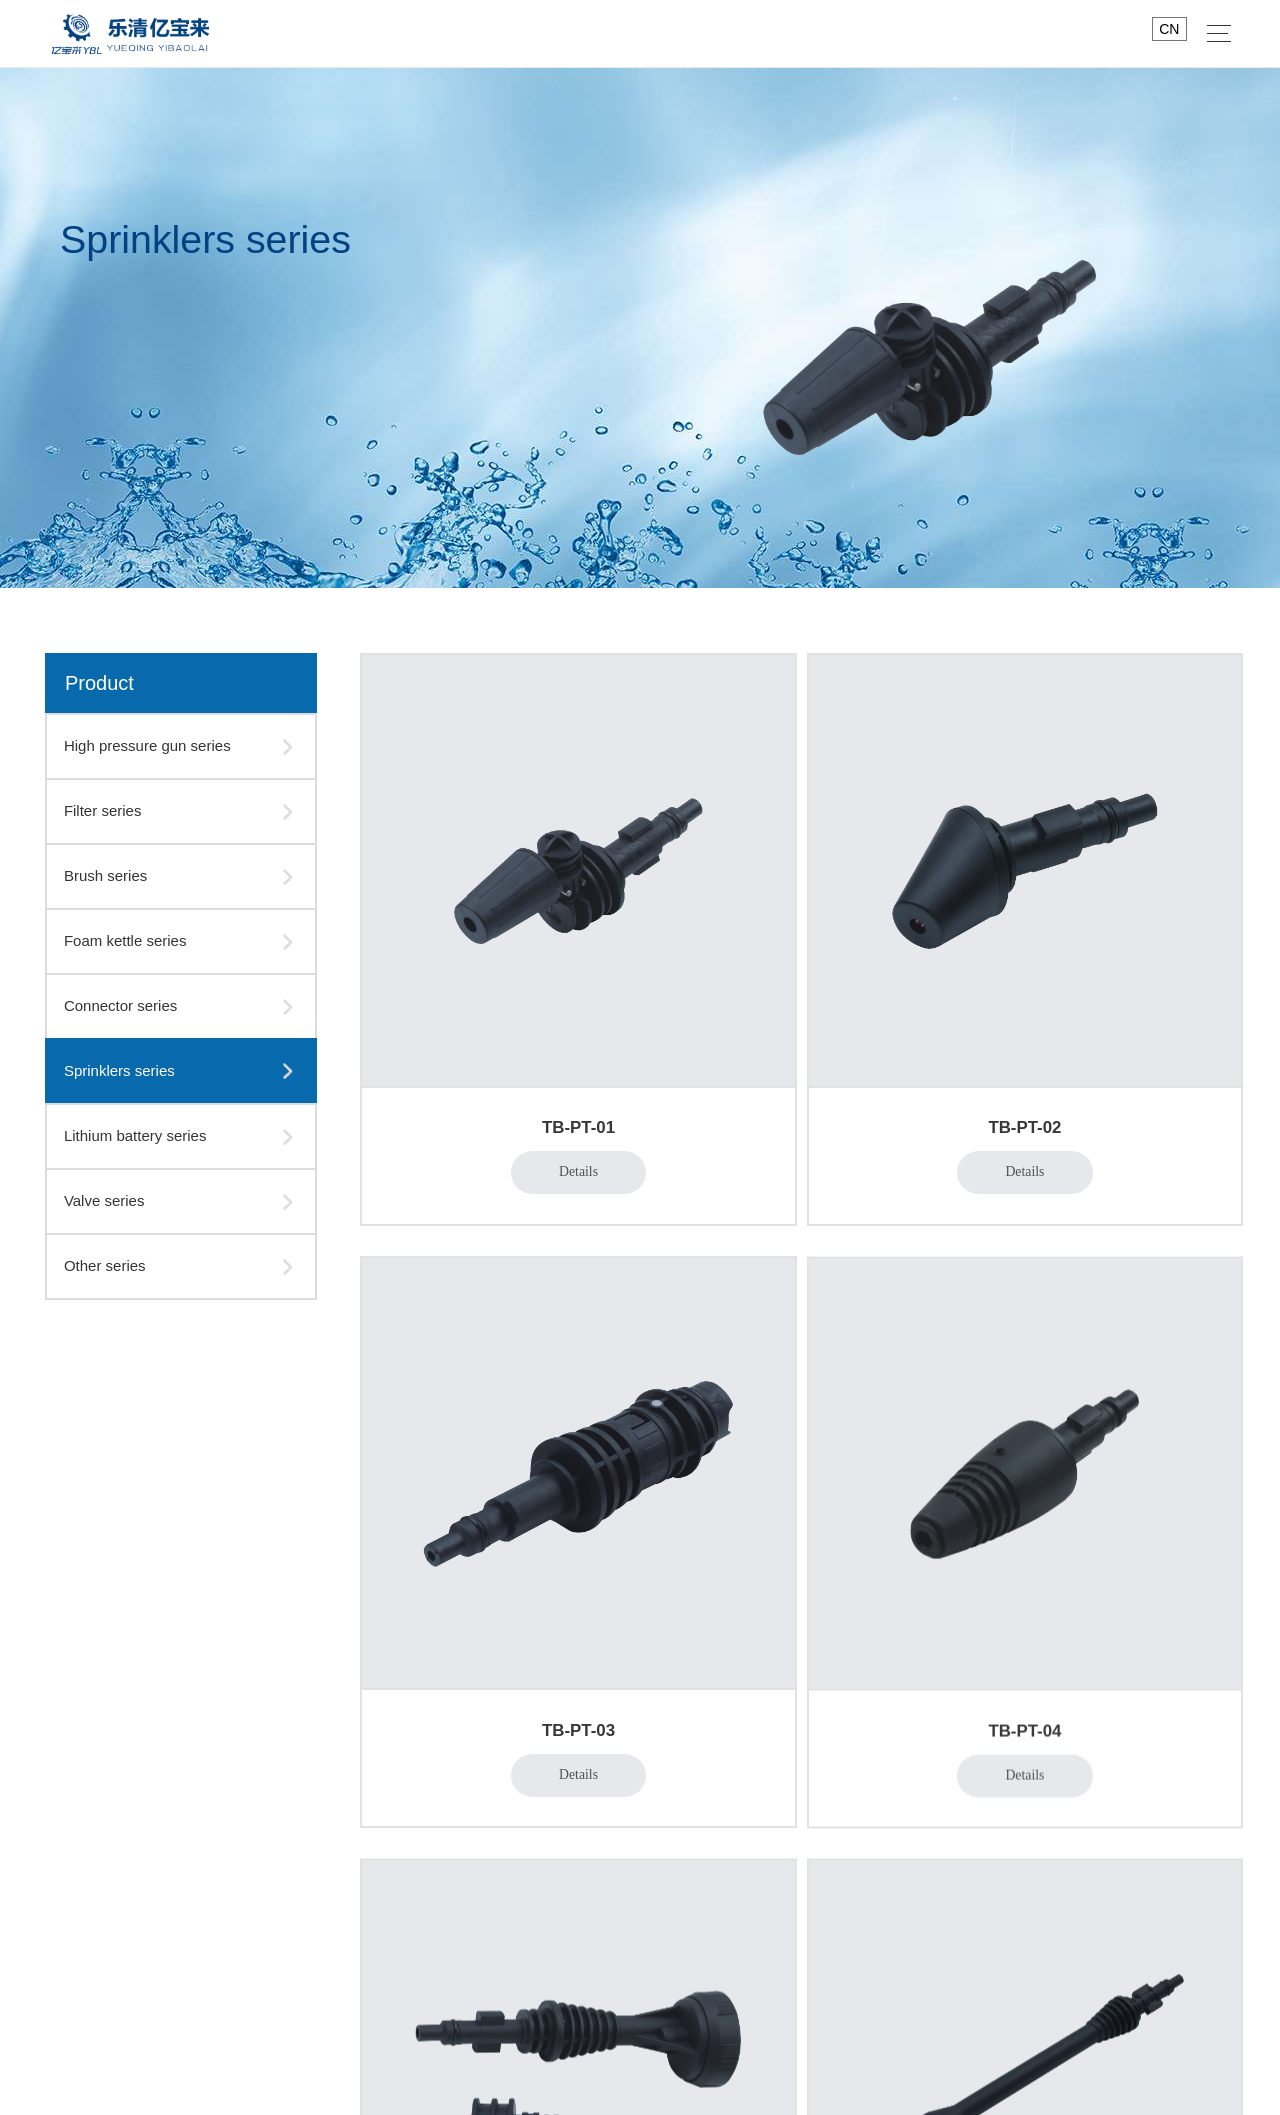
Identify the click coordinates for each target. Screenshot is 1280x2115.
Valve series (104, 1200)
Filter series (103, 810)
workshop (434, 1774)
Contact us (836, 1699)
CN (1169, 29)
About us (436, 1699)
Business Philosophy (469, 1804)
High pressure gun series (147, 745)
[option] (640, 328)
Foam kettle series (125, 940)
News (717, 1699)
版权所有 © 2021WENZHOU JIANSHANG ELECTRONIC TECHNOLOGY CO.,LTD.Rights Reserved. (640, 2081)
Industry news (740, 1774)
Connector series (120, 1005)
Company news (745, 1744)
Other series (105, 1265)
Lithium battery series (135, 1135)
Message (432, 1834)
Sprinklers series (119, 1070)
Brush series (105, 875)
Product (565, 1699)
